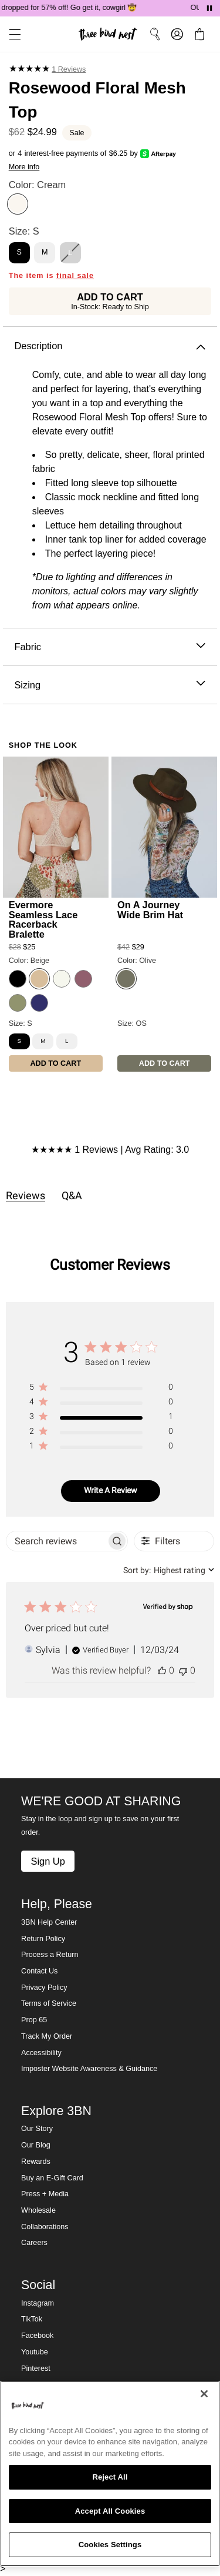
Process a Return (49, 1955)
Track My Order (46, 2036)
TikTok (31, 2319)
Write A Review (110, 1490)
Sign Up (48, 1861)
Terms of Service (48, 2003)
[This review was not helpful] (183, 1670)
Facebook (37, 2335)
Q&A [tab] (72, 1195)
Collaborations (45, 2227)
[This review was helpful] (162, 1670)
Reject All (109, 2477)
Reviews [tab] (25, 1195)
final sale (75, 276)
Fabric (109, 647)
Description (109, 346)
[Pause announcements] (209, 8)
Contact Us (39, 1971)
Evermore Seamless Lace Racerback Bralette (43, 919)
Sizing (109, 685)
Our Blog (35, 2145)
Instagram (37, 2303)
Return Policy (43, 1939)
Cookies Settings (110, 2544)
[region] (101, 1389)
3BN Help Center (49, 1922)
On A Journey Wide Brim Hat (150, 909)
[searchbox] (56, 1541)
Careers (34, 2243)
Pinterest (35, 2368)
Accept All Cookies (110, 2511)
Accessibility (41, 2053)
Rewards (35, 2161)
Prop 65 (34, 2020)
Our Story (37, 2129)
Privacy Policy (44, 1987)
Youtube (34, 2352)
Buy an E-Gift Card (52, 2178)
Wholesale (38, 2210)
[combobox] (168, 1570)
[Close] (204, 2394)
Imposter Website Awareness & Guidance (89, 2069)
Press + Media (45, 2194)
